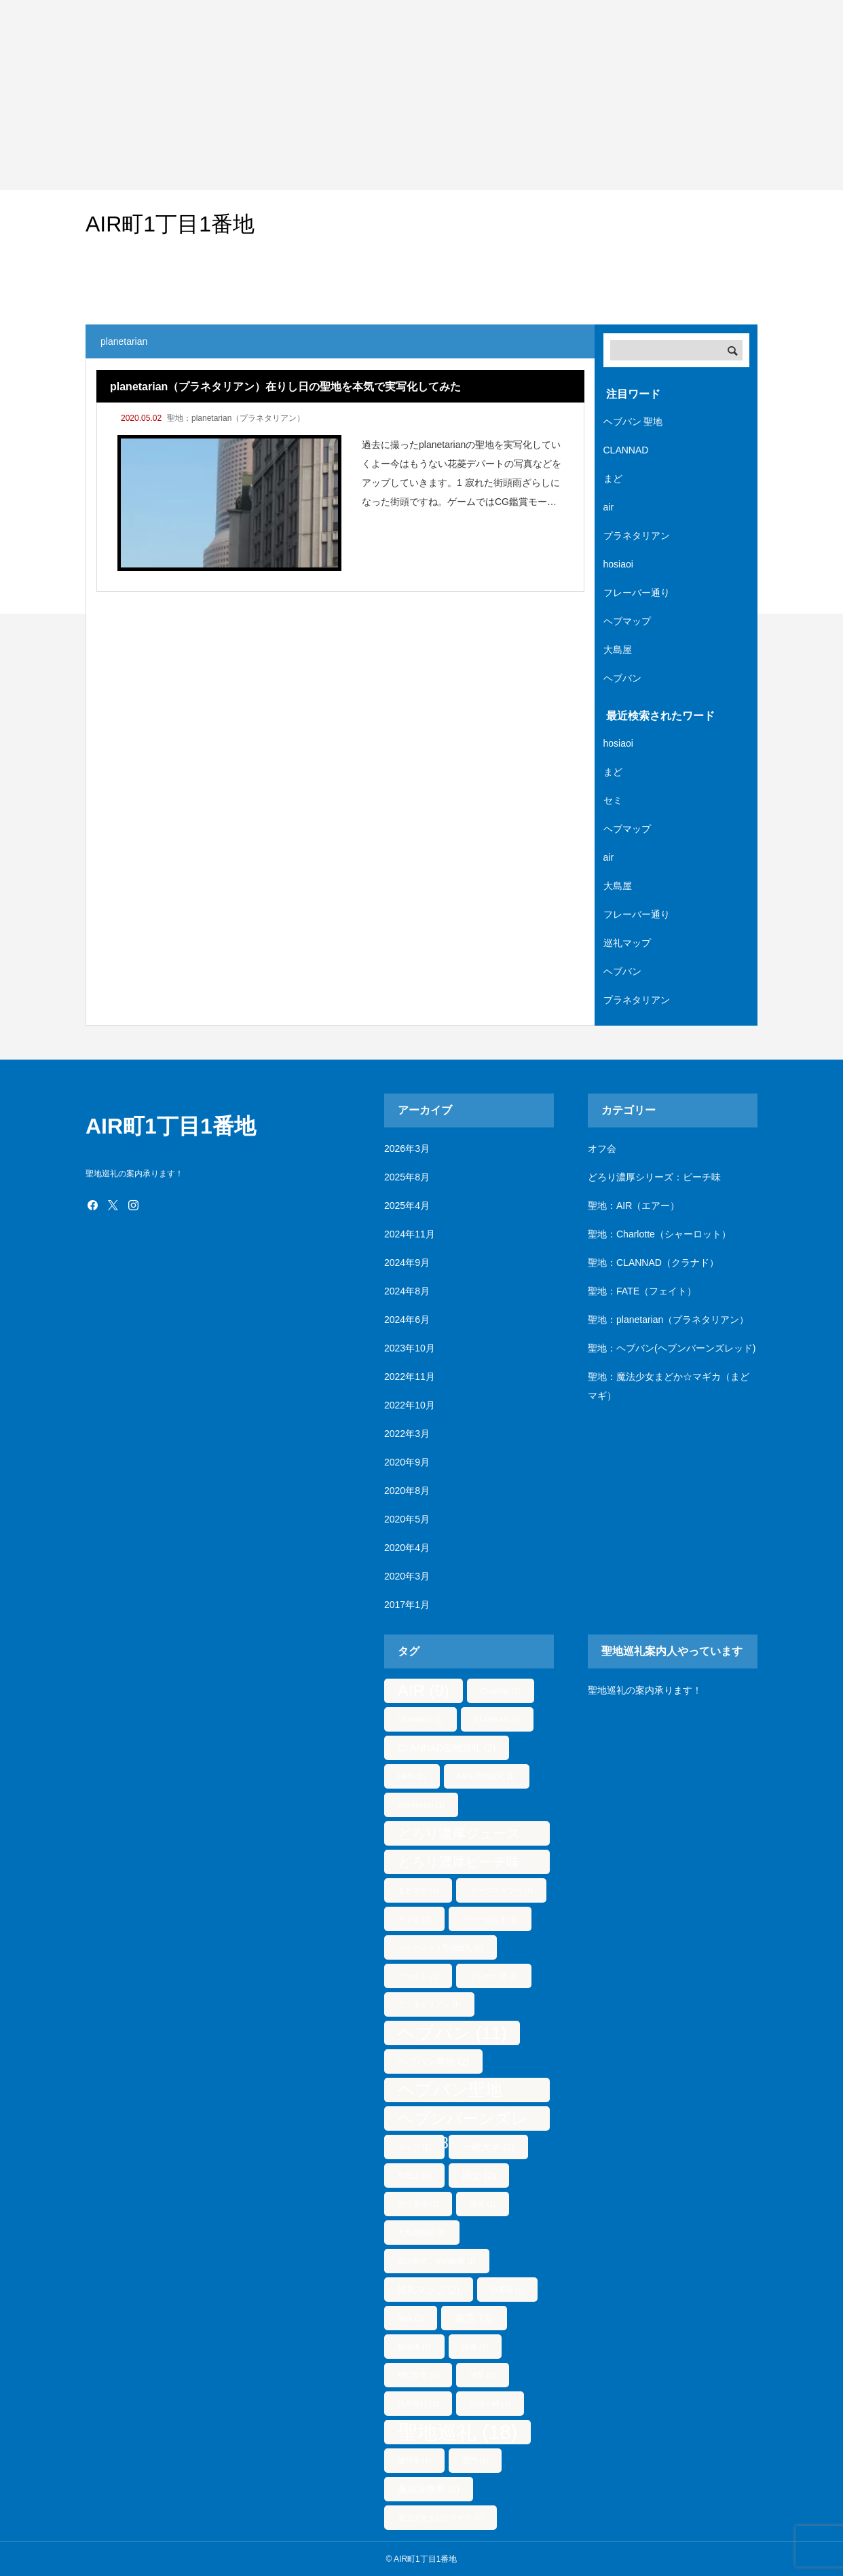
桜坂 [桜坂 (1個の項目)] (475, 2346)
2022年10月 (409, 1405)
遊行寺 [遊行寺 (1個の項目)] (414, 2461)
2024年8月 (407, 1291)
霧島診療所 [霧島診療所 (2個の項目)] (429, 2489)
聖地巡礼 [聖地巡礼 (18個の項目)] (457, 2432)
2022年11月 (409, 1376)
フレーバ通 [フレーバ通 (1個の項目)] (494, 1976)
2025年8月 (407, 1177)
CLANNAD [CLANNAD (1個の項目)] (497, 1719)
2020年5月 (407, 1519)
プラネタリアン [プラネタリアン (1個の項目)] (429, 2004)
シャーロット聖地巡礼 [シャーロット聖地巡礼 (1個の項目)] (440, 1947)
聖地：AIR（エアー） (633, 1205)
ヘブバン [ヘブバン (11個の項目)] (452, 2032)
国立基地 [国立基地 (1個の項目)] (418, 2204)
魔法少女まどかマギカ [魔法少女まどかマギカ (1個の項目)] (440, 2518)
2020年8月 (407, 1490)
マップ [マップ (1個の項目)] (414, 2147)
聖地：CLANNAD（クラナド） (653, 1262)
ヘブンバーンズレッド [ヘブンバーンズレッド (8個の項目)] (462, 2120)
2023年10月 (409, 1348)
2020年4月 (407, 1547)
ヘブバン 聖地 (633, 421)
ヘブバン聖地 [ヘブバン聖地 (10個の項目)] (450, 2091)
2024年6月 (407, 1319)
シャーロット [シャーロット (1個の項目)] (490, 1919)
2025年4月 (407, 1205)
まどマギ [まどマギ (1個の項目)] (418, 1890)
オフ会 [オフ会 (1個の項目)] (414, 1919)
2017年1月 (407, 1604)
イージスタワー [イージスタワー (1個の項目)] (501, 1890)
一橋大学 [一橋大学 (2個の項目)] (488, 2147)
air (608, 507)
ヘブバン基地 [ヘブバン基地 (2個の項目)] (433, 2061)
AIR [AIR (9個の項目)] (423, 1690)
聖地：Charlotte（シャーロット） (659, 1234)
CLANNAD (626, 450)
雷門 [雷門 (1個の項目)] (475, 2461)
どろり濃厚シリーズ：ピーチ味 (654, 1177)
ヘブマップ (627, 621)
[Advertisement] (407, 95)
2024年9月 (407, 1262)
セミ (612, 800)
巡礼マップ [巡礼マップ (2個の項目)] (429, 2289)
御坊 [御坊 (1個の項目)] (411, 2318)
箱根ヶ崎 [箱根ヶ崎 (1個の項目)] (490, 2404)
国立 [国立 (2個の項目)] (478, 2175)
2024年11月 (409, 1234)
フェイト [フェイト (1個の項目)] (418, 1976)
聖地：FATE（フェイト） (642, 1291)
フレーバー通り (636, 592)
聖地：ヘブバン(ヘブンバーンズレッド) (671, 1348)
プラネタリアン (636, 535)
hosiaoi (618, 564)
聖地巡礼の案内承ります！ (645, 1690)
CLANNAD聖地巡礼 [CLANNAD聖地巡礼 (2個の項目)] (446, 1747)
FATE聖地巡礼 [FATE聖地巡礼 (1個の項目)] (486, 1776)
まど (612, 478)
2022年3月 (407, 1433)
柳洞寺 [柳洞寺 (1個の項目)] (414, 2346)
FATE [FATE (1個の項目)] (412, 1776)
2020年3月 (407, 1576)
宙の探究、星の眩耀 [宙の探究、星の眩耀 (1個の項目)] (437, 2261)
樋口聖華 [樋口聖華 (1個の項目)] (418, 2375)
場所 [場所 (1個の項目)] (482, 2204)
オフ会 (602, 1148)
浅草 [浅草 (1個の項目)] (482, 2375)
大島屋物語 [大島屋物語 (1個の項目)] (422, 2232)
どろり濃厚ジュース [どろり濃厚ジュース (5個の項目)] (459, 1836)
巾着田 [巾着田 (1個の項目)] (507, 2289)
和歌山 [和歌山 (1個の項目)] (414, 2175)
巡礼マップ (627, 942)
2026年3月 (407, 1148)
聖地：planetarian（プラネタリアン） (236, 418)
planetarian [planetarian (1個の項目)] (421, 1805)
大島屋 (617, 649)
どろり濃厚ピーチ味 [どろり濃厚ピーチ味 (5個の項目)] (459, 1864)
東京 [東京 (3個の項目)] (474, 2318)
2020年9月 (407, 1462)
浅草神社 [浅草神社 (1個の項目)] (418, 2404)
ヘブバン (622, 678)
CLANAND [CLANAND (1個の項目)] (420, 1719)
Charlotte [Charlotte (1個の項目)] (501, 1691)
